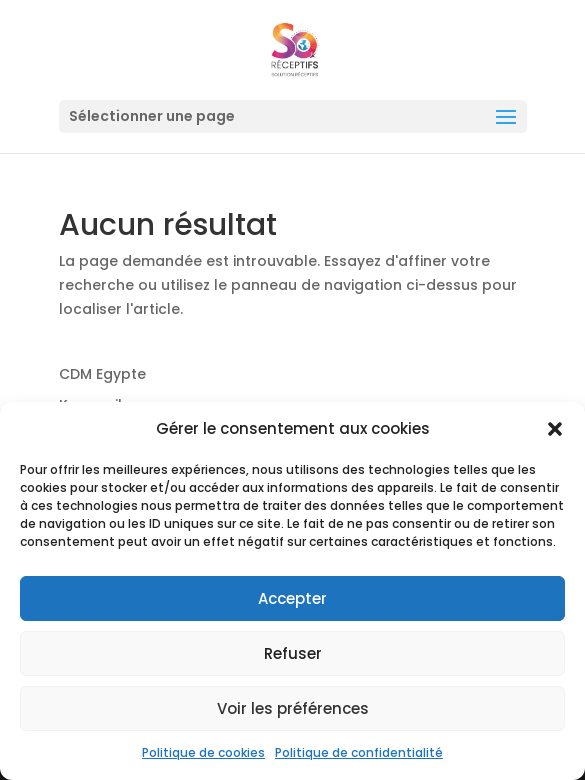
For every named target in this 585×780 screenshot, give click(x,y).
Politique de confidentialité (359, 752)
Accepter (292, 598)
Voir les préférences (293, 708)
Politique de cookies (203, 752)
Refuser (293, 653)
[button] (555, 429)
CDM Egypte (102, 374)
